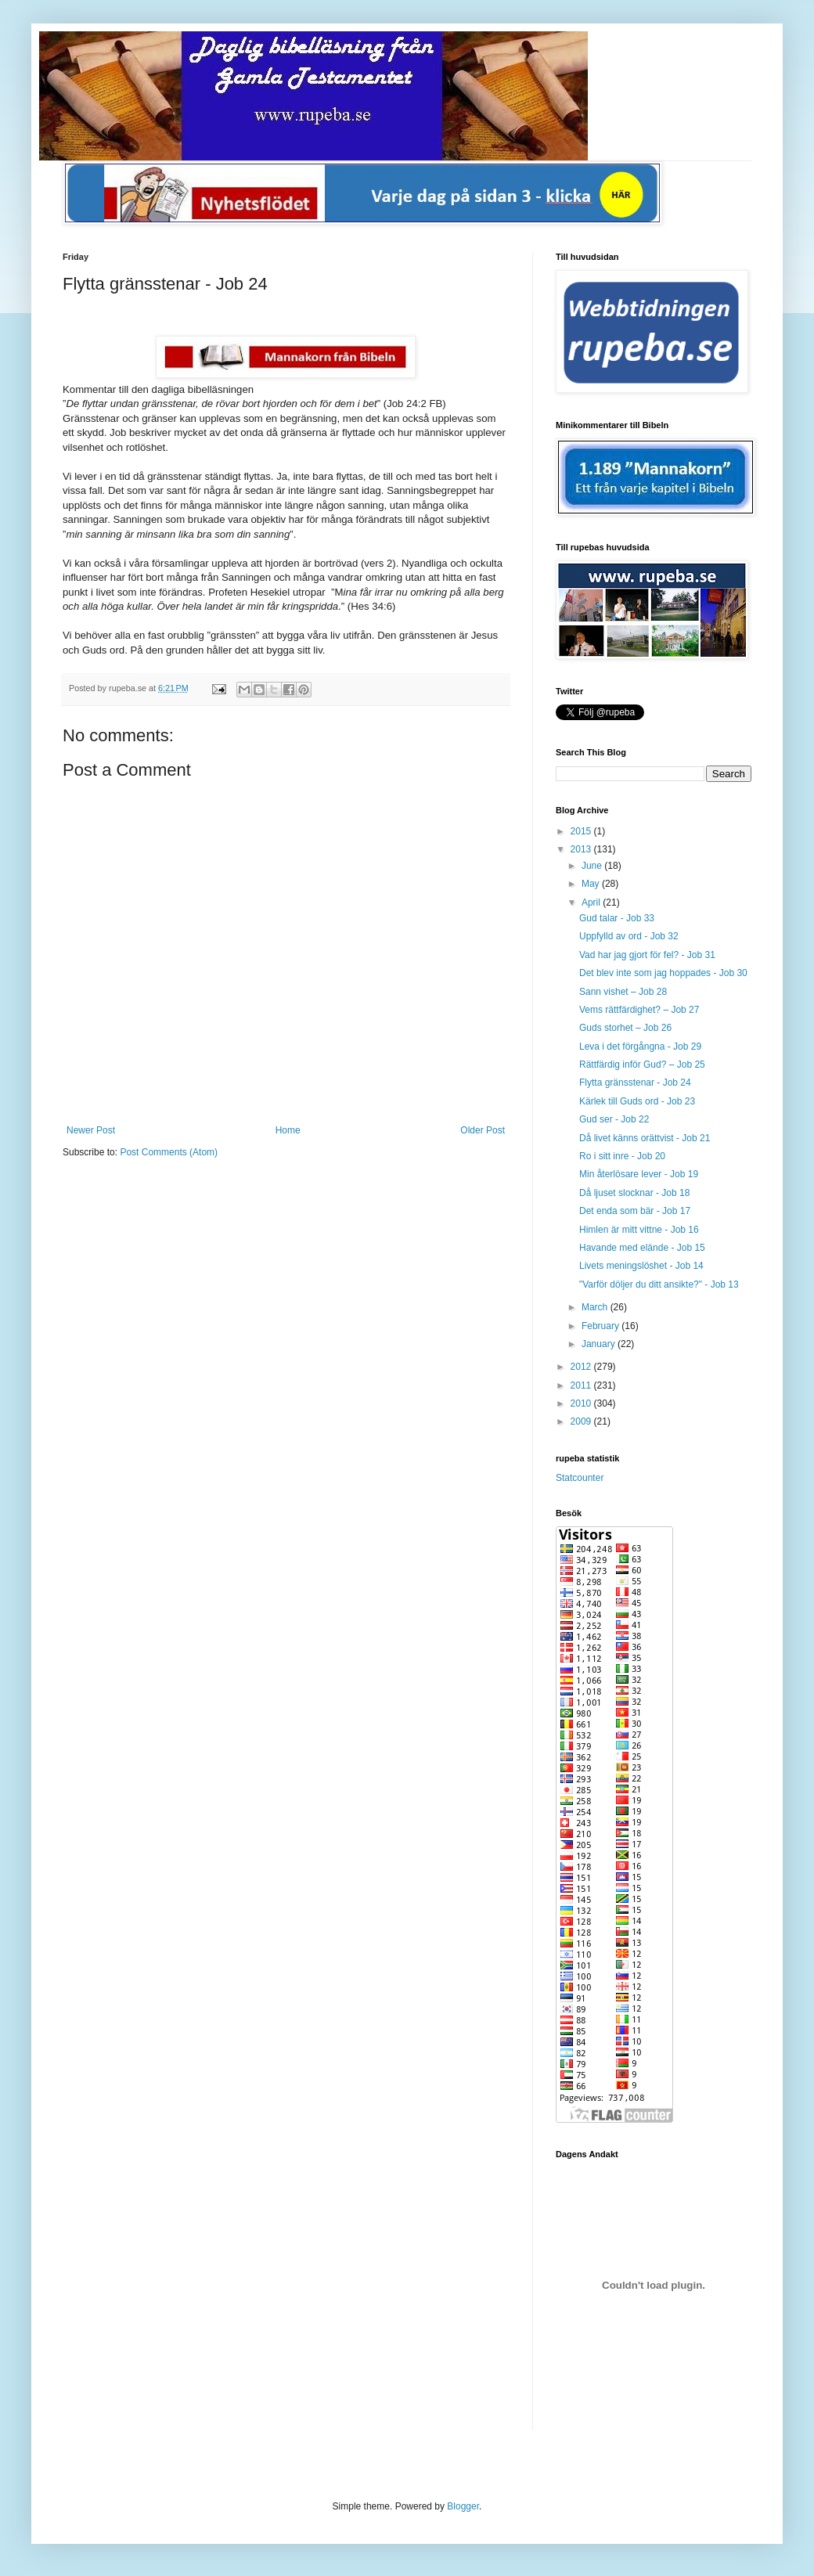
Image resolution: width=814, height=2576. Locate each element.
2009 (582, 1421)
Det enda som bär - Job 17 (634, 1210)
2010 (582, 1403)
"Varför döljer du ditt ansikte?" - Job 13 (659, 1284)
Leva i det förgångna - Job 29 (640, 1046)
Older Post (482, 1130)
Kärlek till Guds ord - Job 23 (637, 1101)
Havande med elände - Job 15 (642, 1247)
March (596, 1307)
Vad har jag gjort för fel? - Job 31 (647, 954)
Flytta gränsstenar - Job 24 (635, 1082)
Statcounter (579, 1477)
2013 (582, 849)
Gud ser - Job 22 (614, 1119)
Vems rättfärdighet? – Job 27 (639, 1009)
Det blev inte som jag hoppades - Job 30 (663, 972)
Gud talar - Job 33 (616, 918)
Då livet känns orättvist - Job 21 (644, 1138)
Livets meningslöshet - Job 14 (641, 1265)
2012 (582, 1366)
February (601, 1325)
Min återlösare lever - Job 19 (638, 1174)
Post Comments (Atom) (169, 1152)
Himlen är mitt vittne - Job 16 (639, 1229)
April (592, 902)
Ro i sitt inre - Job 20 (622, 1156)
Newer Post (91, 1130)
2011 (582, 1385)
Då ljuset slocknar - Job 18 (634, 1192)
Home (288, 1130)
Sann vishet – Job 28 (623, 991)
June (593, 865)
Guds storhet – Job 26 (625, 1027)
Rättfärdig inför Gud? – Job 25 (642, 1064)
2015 (582, 831)
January (600, 1343)
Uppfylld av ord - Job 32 (629, 936)
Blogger (463, 2506)
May (592, 883)
